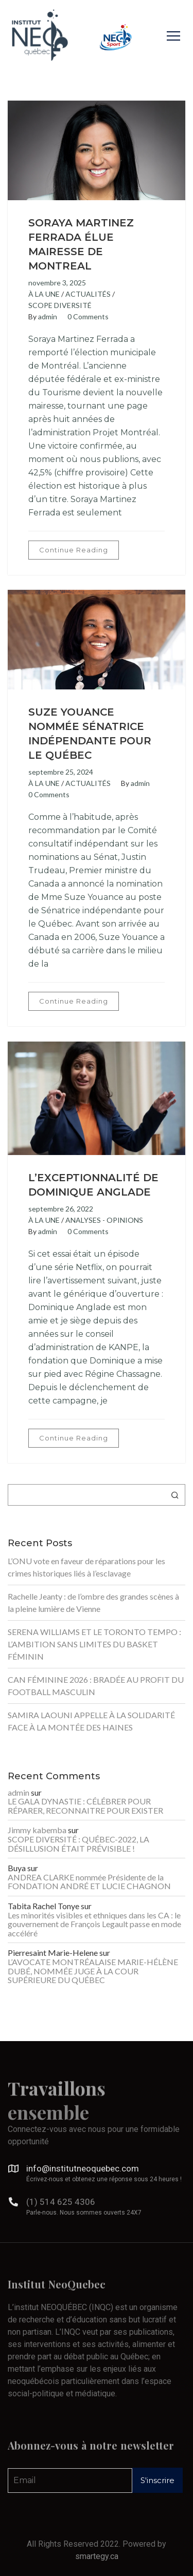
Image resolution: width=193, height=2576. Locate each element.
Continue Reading (73, 550)
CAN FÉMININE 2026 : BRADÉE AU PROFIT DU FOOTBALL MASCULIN (96, 1686)
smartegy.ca (96, 2556)
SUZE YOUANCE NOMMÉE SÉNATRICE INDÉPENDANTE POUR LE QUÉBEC (89, 733)
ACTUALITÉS (88, 294)
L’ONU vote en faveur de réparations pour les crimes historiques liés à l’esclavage (86, 1567)
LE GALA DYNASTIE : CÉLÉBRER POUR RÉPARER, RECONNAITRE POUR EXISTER (85, 1806)
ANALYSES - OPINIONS (104, 1220)
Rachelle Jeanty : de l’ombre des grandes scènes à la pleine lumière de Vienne (93, 1602)
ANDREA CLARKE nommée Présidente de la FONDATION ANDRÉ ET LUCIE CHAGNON (89, 1882)
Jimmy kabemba (37, 1830)
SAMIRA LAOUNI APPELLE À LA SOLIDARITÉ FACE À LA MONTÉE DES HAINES (91, 1721)
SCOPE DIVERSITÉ (60, 305)
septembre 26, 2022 (60, 1208)
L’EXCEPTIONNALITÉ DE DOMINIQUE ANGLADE (93, 1184)
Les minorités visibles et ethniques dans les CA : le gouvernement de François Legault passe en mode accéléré (94, 1924)
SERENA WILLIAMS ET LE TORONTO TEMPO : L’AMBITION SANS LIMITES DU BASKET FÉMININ (94, 1644)
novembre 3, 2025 (57, 282)
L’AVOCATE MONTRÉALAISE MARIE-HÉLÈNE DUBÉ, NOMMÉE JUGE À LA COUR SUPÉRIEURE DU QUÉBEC (93, 1971)
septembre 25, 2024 (60, 771)
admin (47, 316)
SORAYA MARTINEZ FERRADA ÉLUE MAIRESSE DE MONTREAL (81, 244)
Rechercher (175, 1495)
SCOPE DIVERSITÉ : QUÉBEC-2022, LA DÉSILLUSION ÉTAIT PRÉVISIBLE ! (78, 1844)
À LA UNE (44, 294)
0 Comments (88, 316)
